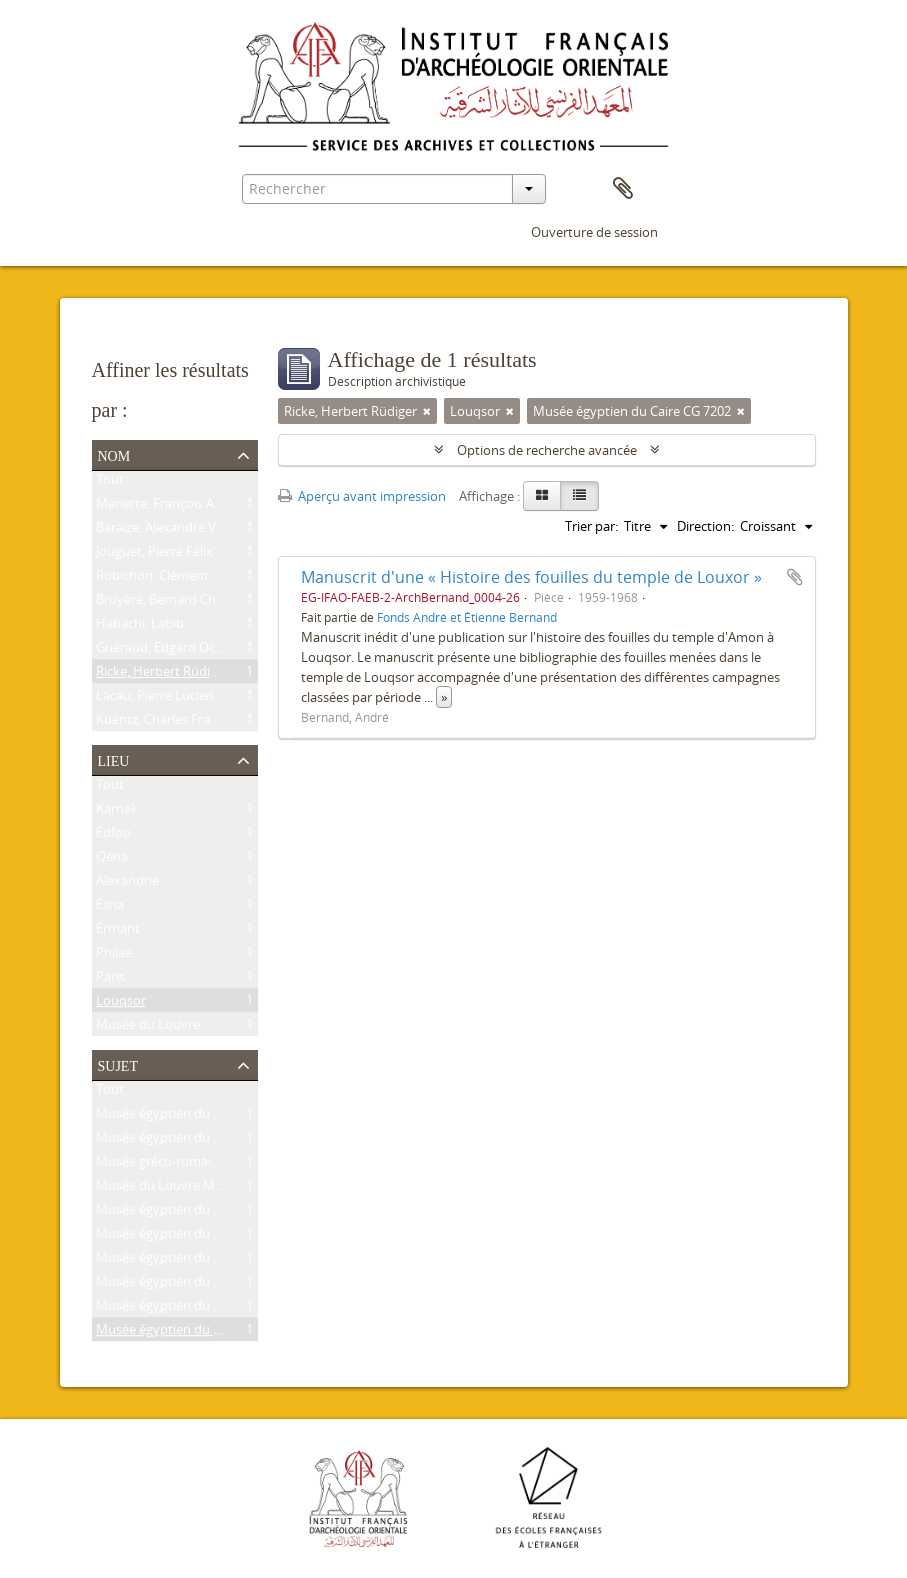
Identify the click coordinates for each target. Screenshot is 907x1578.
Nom (114, 454)
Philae (114, 956)
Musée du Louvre (148, 1028)
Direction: (705, 526)
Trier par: (591, 526)
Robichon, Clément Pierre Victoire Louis (213, 579)
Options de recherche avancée (547, 450)
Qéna (112, 860)
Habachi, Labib (140, 627)
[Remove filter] (427, 411)
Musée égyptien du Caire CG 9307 (195, 1213)
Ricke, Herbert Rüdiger (162, 675)
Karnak (117, 812)
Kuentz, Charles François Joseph (190, 723)
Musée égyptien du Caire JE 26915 (195, 1237)
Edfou (113, 836)
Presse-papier (623, 189)
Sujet (118, 1064)
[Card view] (542, 496)
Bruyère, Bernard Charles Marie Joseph (210, 603)
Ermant (118, 932)
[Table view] (579, 496)
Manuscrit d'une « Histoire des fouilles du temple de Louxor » (531, 577)
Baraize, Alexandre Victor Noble (189, 531)
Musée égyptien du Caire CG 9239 (195, 1117)
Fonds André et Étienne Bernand (467, 617)
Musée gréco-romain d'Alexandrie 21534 (215, 1165)
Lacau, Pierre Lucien (155, 699)
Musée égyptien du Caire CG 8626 (195, 1141)
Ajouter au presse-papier (795, 577)
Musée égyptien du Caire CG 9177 (195, 1285)
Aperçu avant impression (362, 496)
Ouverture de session (594, 232)
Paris (110, 980)
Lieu (114, 759)
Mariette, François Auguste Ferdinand (207, 507)
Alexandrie (127, 884)
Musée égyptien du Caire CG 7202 (195, 1333)
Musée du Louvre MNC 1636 (180, 1189)
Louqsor (121, 1004)
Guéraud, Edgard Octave (168, 651)
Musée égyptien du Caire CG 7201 (195, 1309)
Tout (110, 483)
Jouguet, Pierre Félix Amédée (180, 555)
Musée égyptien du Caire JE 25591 (195, 1261)
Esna (110, 908)
